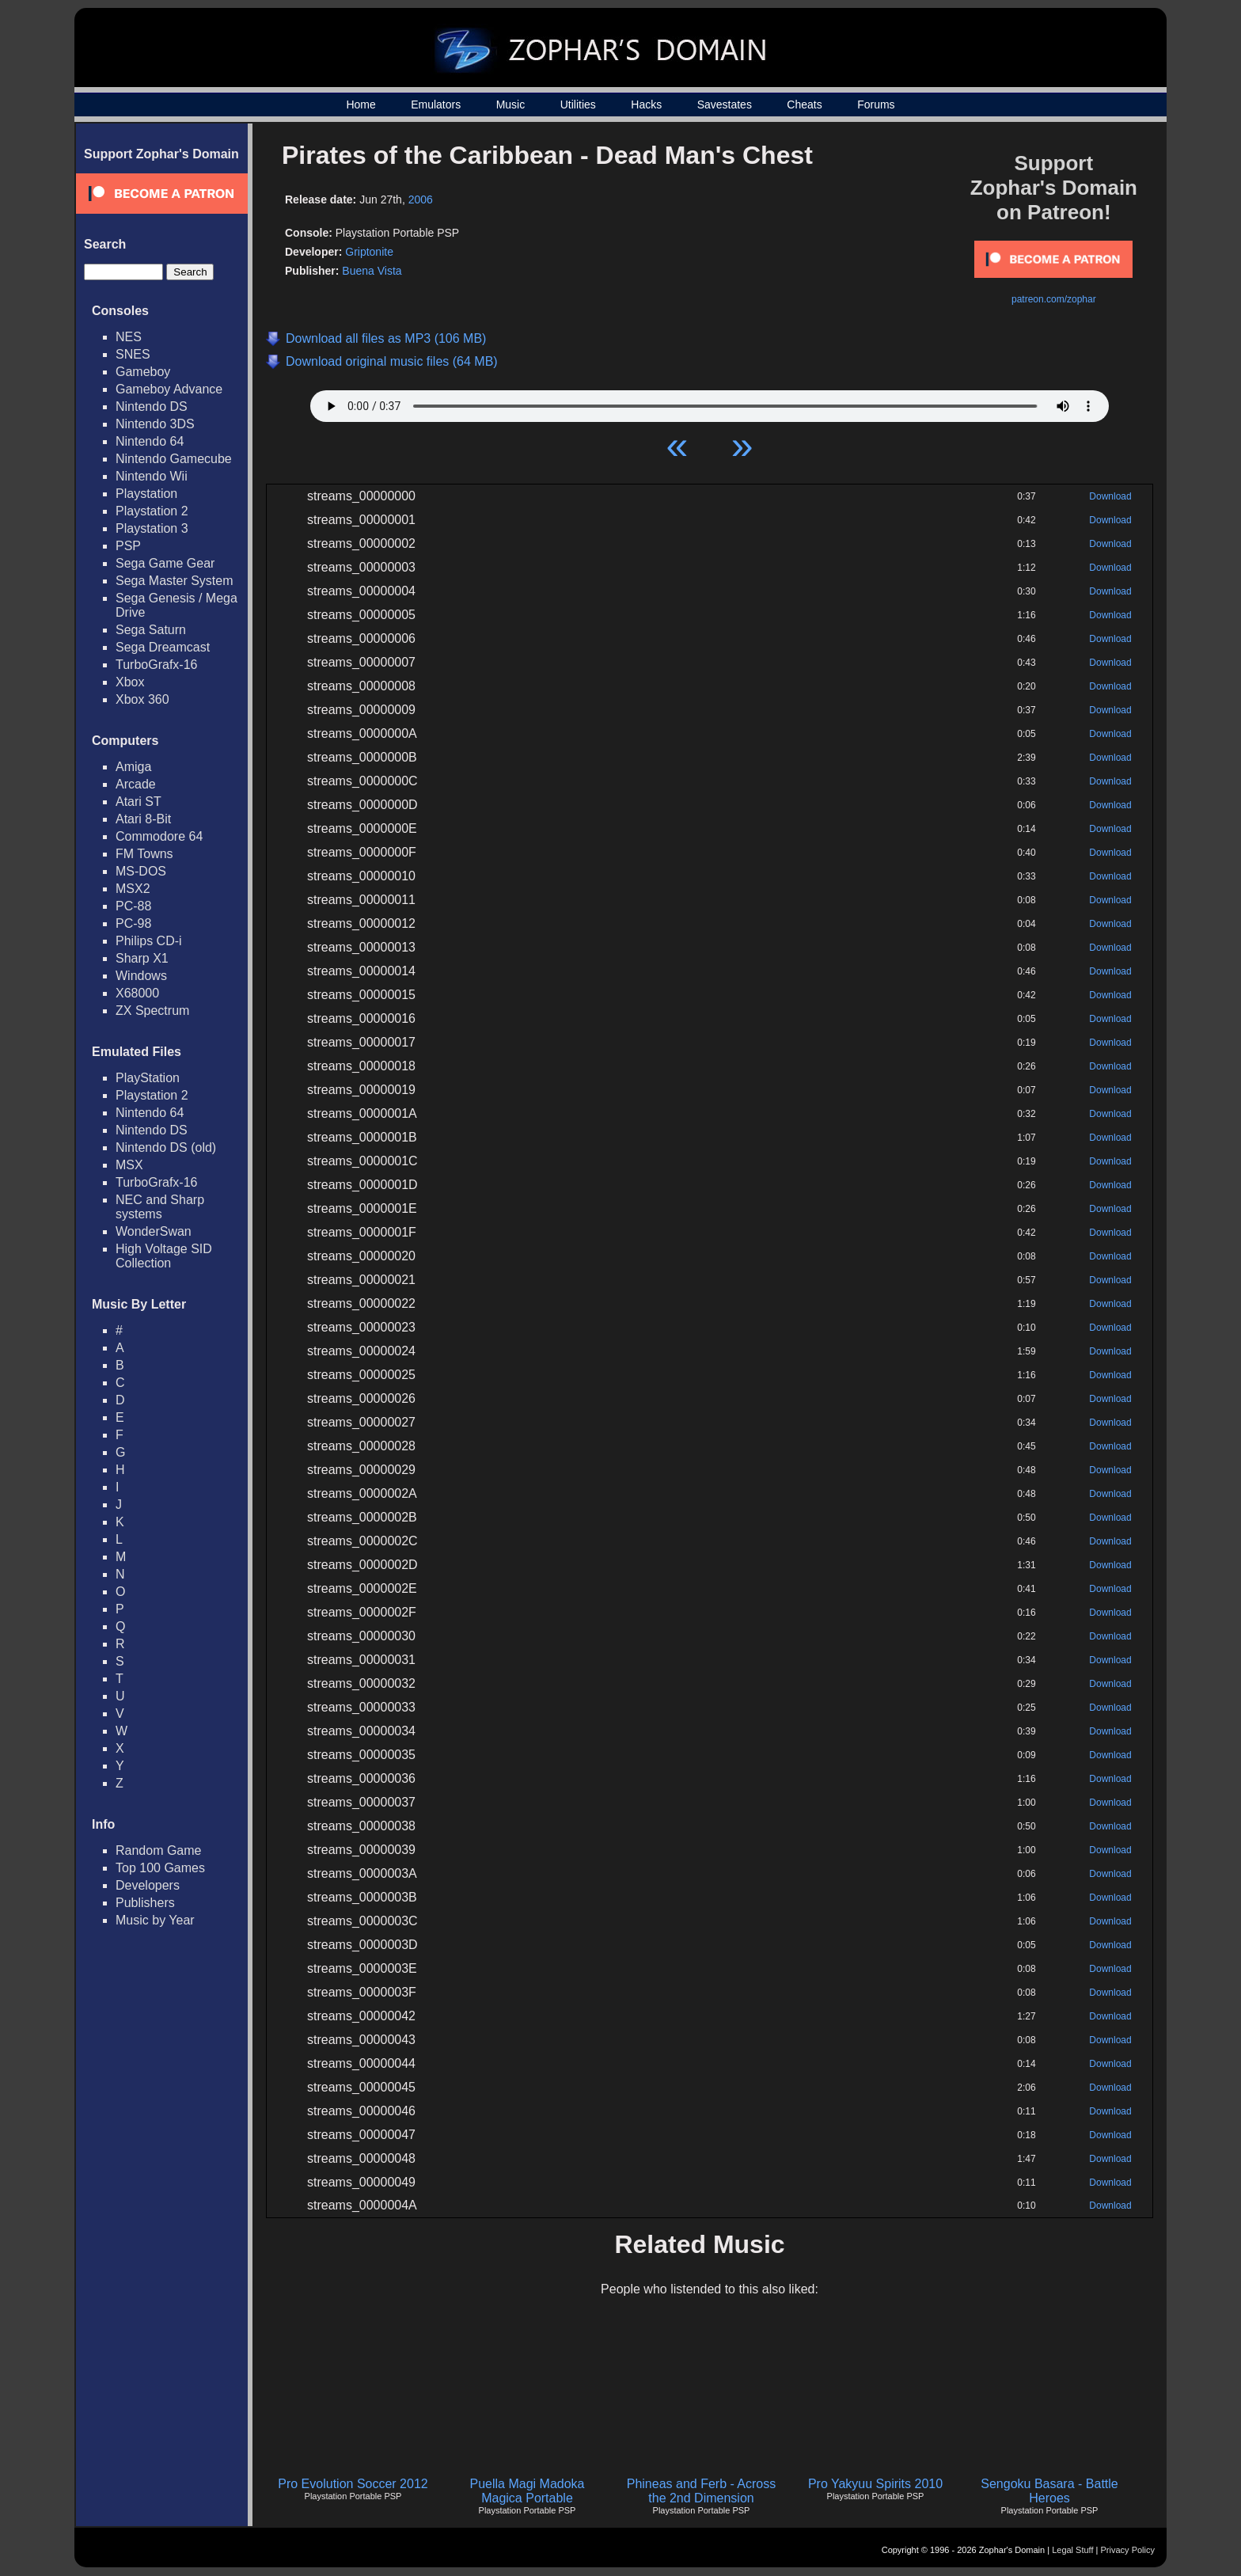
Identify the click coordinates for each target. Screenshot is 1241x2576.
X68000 (137, 993)
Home (360, 104)
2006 (420, 199)
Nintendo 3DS (155, 424)
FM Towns (144, 854)
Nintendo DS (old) (166, 1147)
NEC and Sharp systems (160, 1207)
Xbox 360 (142, 699)
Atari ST (138, 801)
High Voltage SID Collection (164, 1256)
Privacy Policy (1128, 2550)
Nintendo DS (152, 406)
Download (1110, 496)
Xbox (130, 682)
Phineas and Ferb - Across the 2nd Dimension (701, 2491)
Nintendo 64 (150, 441)
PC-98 (133, 923)
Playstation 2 (152, 511)
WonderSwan (154, 1231)
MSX (129, 1165)
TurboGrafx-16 (156, 664)
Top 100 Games (160, 1868)
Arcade (136, 784)
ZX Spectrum (152, 1010)
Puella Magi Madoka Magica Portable (527, 2491)
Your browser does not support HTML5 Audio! (709, 402)
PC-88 (133, 906)
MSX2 (133, 888)
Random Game (159, 1850)
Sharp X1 (142, 958)
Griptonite (369, 251)
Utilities (578, 104)
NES (129, 337)
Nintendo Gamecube (174, 458)
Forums (875, 104)
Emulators (436, 104)
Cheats (804, 104)
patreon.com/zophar (1053, 299)
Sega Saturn (151, 629)
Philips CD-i (149, 941)
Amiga (133, 766)
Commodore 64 (159, 836)
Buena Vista (371, 270)
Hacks (646, 104)
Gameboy (143, 371)
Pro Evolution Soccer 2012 (352, 2484)
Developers (148, 1885)
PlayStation (148, 1078)
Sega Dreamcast (163, 647)
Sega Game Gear (165, 563)
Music (511, 104)
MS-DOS (141, 871)
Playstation (146, 493)
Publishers (145, 1902)
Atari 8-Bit (143, 819)
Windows (141, 975)
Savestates (724, 104)
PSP (128, 546)
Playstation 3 (152, 528)
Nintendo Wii (152, 476)
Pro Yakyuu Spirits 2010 (875, 2484)
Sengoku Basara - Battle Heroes (1049, 2491)
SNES (133, 354)
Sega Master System (174, 580)
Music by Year (155, 1920)
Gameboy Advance (169, 389)
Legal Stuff (1072, 2550)
